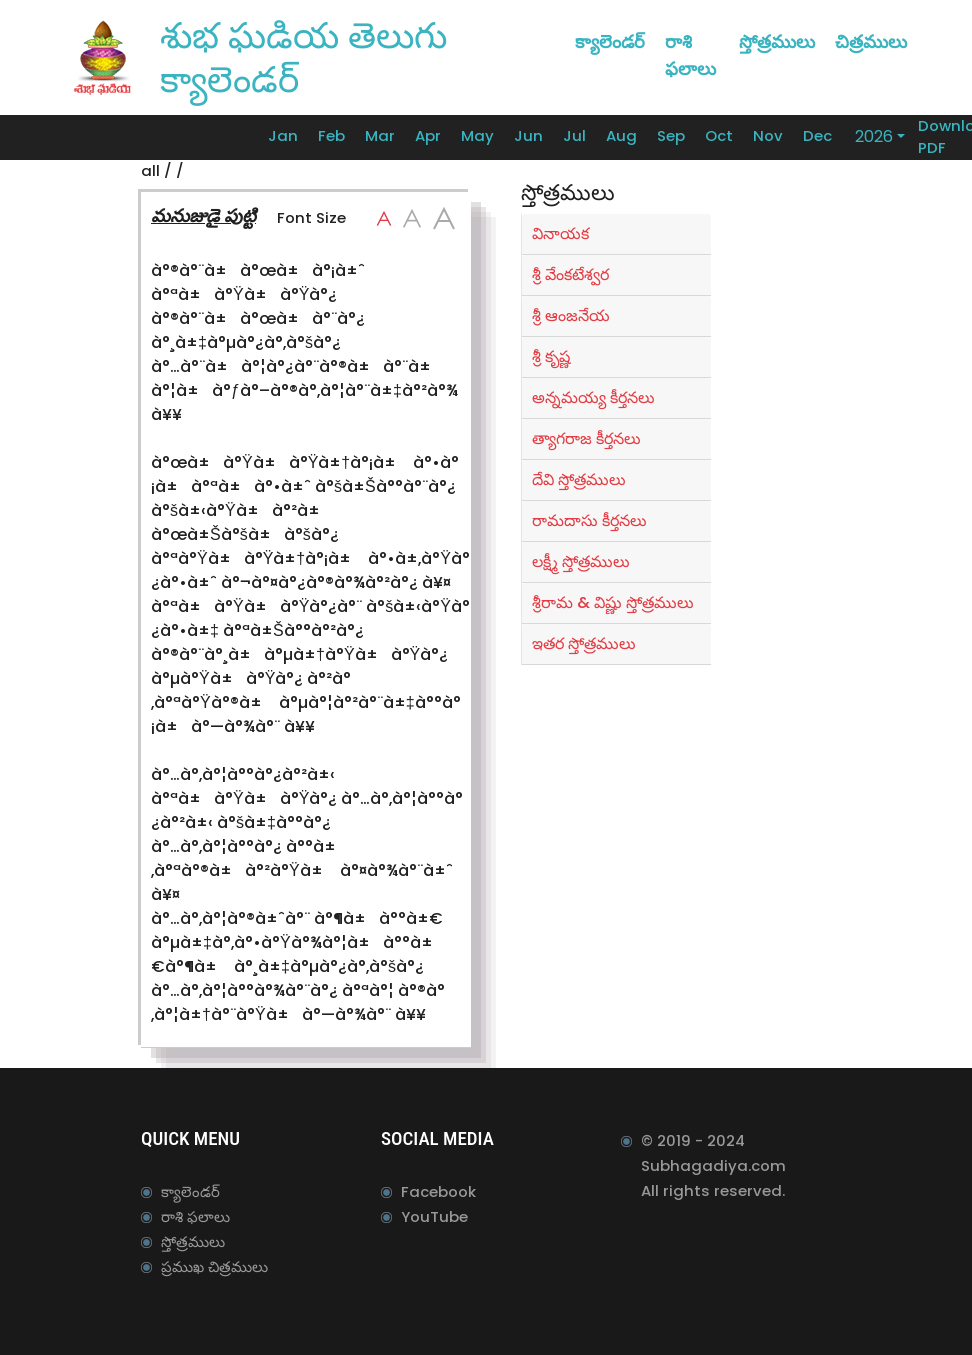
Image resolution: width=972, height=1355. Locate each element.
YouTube (434, 1216)
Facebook (438, 1191)
